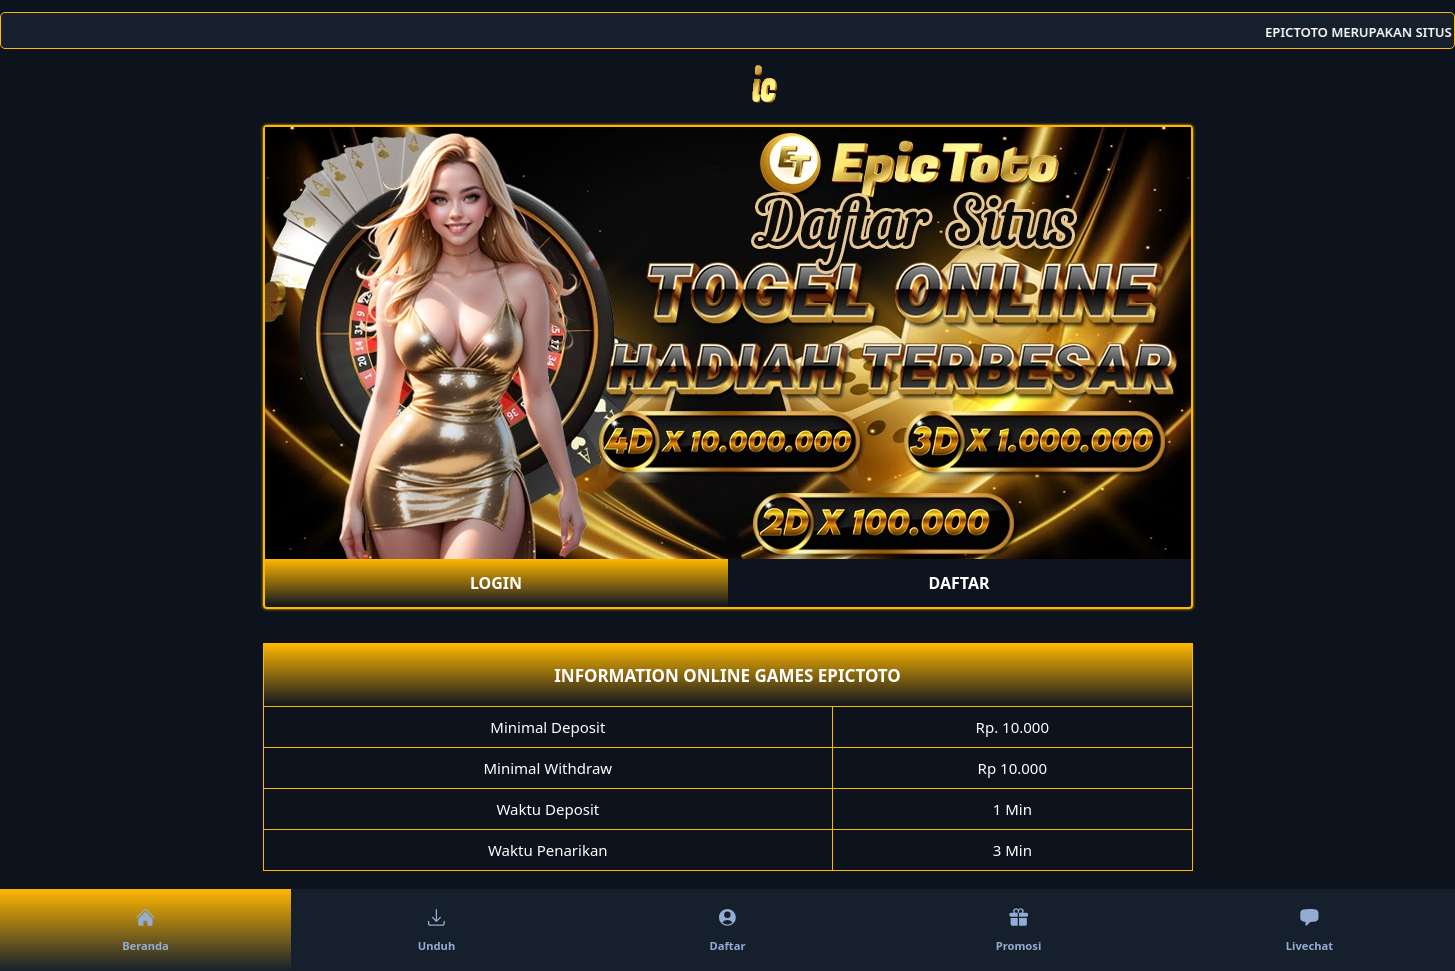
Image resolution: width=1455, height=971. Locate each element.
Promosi (1019, 931)
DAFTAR (959, 583)
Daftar (728, 931)
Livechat (1309, 931)
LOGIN (496, 583)
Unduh (436, 931)
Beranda (145, 931)
